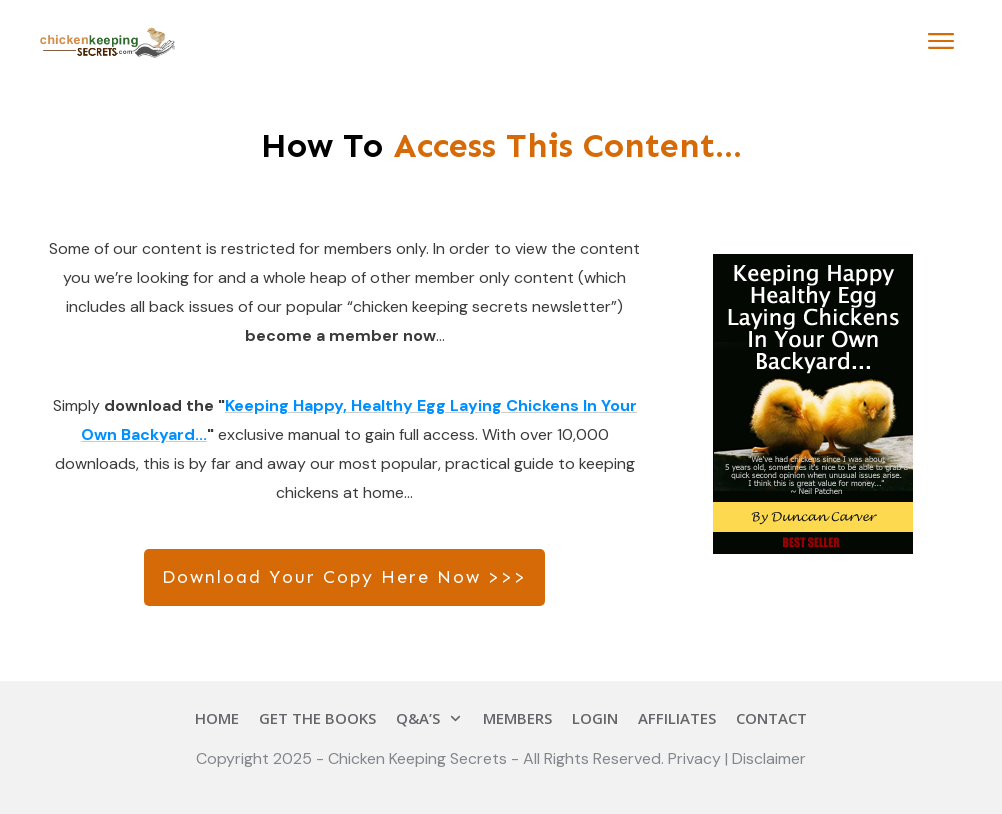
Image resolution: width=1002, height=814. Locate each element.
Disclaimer (769, 758)
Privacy (696, 758)
